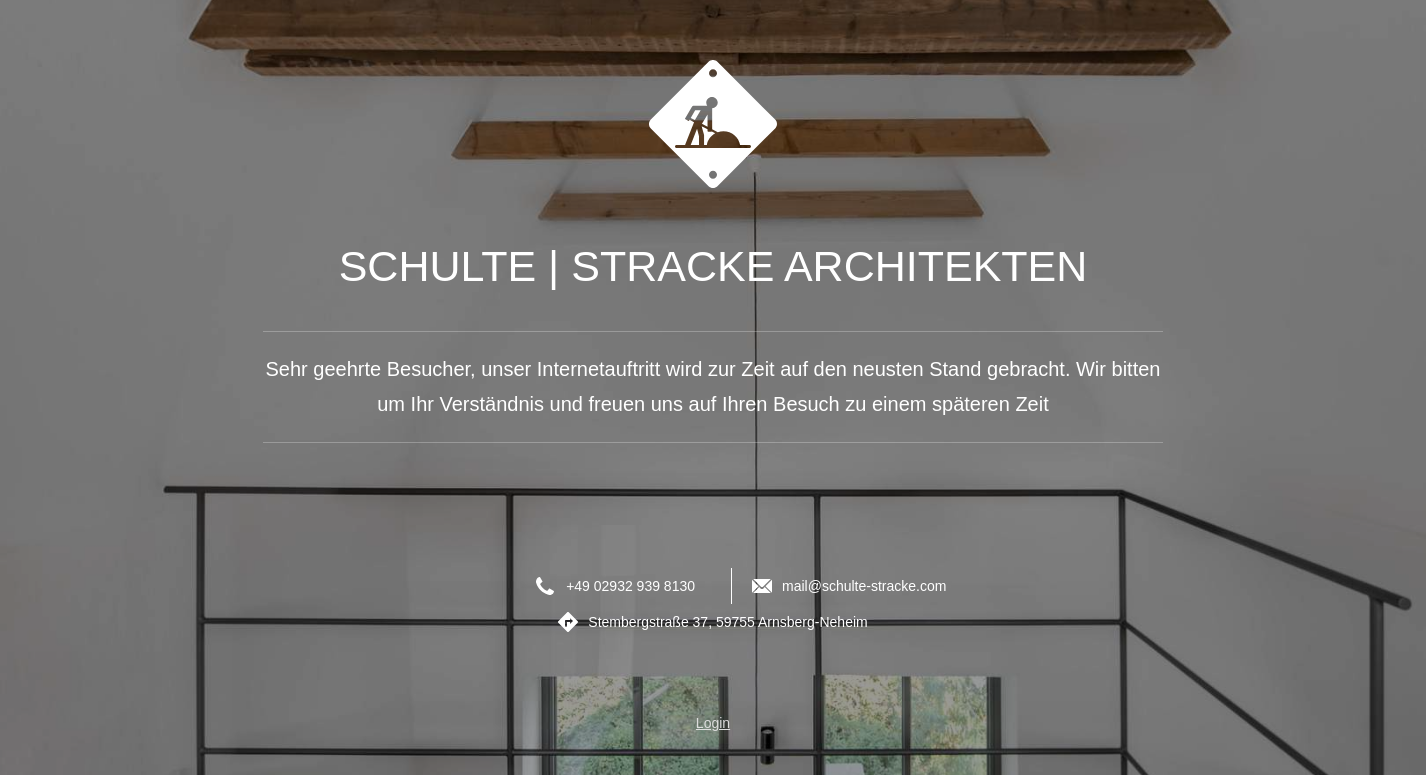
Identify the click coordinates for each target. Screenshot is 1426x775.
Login (713, 723)
